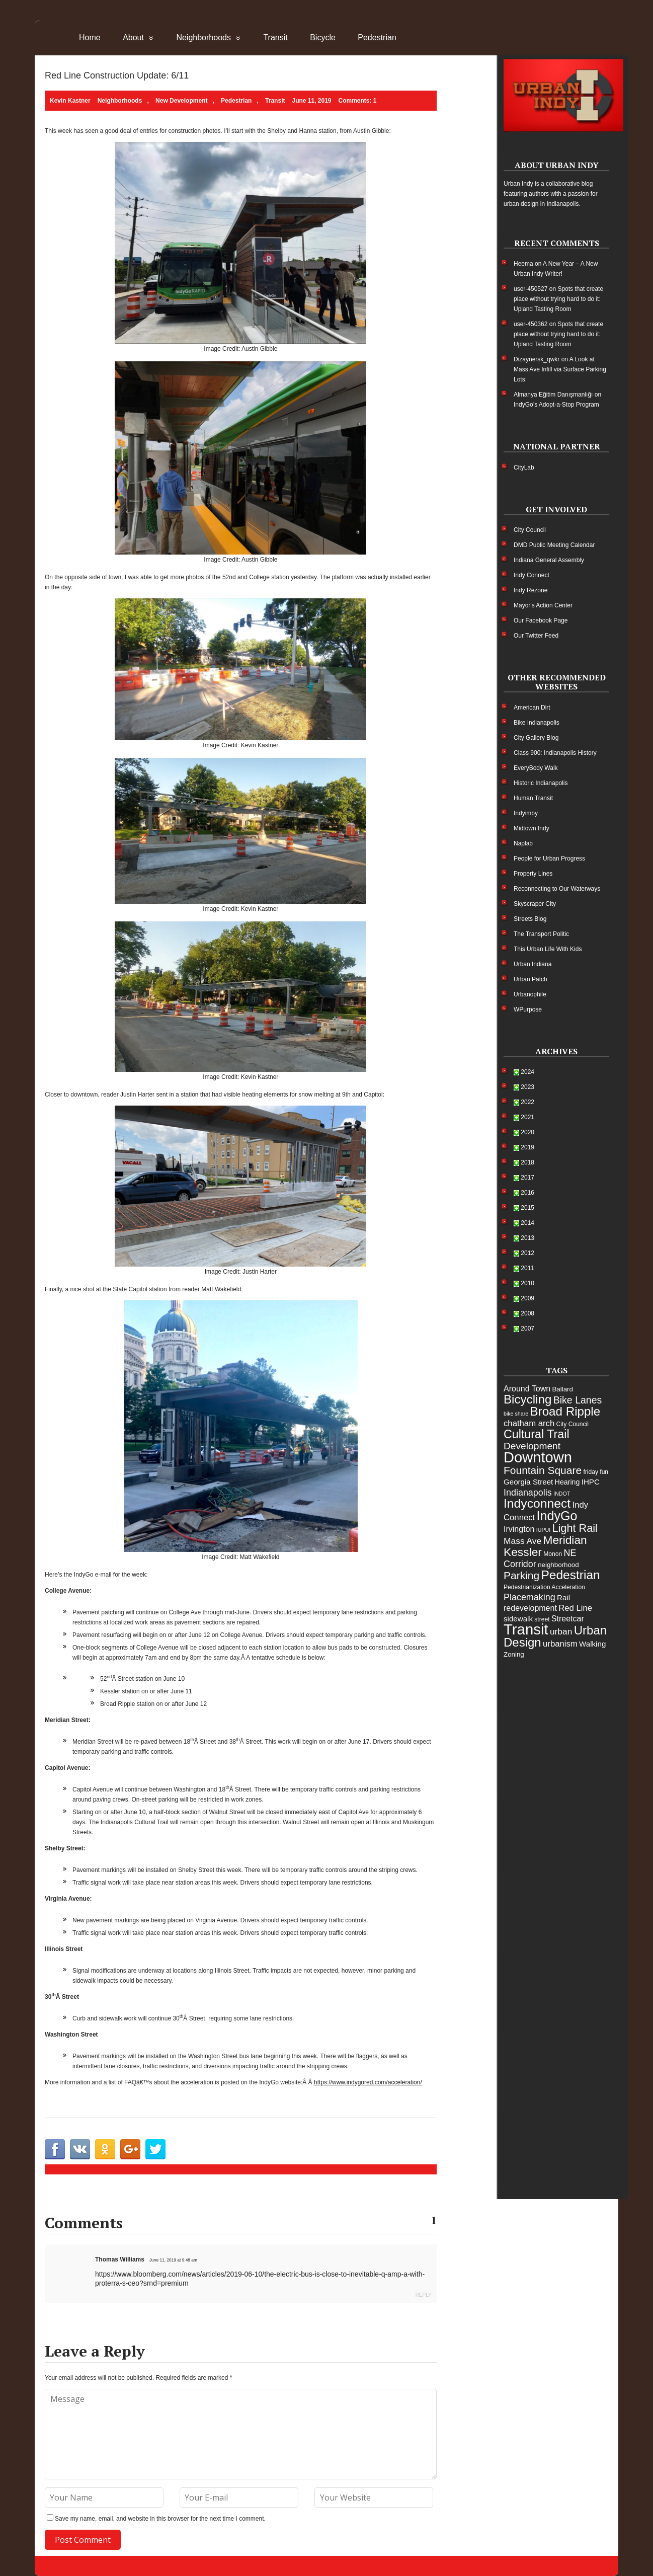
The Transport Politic (541, 934)
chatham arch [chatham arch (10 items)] (529, 1423)
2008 (527, 1313)
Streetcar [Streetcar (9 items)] (567, 1618)
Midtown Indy (531, 828)
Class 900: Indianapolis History (555, 752)
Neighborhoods (203, 37)
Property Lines (533, 873)
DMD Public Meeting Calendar (554, 545)
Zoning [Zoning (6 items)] (514, 1654)
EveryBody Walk (536, 767)
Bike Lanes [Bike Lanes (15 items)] (577, 1400)
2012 (527, 1253)
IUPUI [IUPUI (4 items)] (543, 1530)
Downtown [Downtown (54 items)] (538, 1457)
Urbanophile (530, 994)
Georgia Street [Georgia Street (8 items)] (528, 1481)
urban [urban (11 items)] (561, 1631)
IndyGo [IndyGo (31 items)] (557, 1516)
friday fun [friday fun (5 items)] (595, 1471)
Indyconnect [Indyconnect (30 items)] (537, 1503)
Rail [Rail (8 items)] (563, 1597)
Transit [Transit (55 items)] (526, 1629)
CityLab (524, 467)
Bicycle (323, 37)
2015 (527, 1207)
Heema (523, 263)
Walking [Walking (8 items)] (592, 1644)
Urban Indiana (532, 964)
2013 (527, 1237)
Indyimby (526, 813)
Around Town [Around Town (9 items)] (527, 1388)
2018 (527, 1162)
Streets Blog (530, 918)
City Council (530, 529)
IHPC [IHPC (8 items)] (591, 1481)
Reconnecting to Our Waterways (557, 888)
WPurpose (528, 1009)
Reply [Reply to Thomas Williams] (424, 2295)
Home (90, 37)
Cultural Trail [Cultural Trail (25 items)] (536, 1434)
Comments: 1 (358, 100)
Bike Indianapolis (536, 722)
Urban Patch (530, 979)
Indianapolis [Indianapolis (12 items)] (528, 1493)
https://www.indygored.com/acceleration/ (368, 2082)
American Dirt (532, 707)
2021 (527, 1117)
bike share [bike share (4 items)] (516, 1414)
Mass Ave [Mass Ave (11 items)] (522, 1541)
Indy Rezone (530, 590)
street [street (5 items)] (541, 1619)
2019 (527, 1147)
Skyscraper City (535, 903)
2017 (527, 1177)
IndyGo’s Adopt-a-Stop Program (556, 404)
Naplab (523, 843)
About (133, 37)
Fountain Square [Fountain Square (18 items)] (543, 1470)
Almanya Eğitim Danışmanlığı (553, 394)
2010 (527, 1283)
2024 (527, 1071)
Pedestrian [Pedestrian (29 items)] (570, 1575)
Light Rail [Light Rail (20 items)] (574, 1528)
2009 (527, 1298)
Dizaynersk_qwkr (536, 359)
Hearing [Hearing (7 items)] (567, 1482)
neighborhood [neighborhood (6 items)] (558, 1565)
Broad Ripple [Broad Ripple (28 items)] (565, 1411)
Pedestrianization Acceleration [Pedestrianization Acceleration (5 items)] (544, 1587)
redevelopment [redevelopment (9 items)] (530, 1608)
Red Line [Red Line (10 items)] (575, 1608)
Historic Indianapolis (540, 783)
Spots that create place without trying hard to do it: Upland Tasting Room (558, 299)
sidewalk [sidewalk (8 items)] (518, 1618)
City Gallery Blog (536, 737)
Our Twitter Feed (536, 635)
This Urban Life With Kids (548, 949)
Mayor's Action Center (543, 605)
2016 (527, 1192)
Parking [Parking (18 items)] (521, 1575)
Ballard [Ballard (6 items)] (562, 1389)
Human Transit (533, 798)
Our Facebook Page (540, 620)
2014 (527, 1222)
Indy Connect (531, 575)
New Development (181, 100)
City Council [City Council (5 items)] (572, 1424)
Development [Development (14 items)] (532, 1446)
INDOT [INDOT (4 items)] (561, 1494)
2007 (527, 1328)
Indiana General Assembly (549, 560)
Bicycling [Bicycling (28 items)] (527, 1399)
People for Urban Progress (549, 858)
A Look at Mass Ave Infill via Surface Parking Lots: (560, 369)
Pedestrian (377, 37)
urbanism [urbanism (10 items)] (560, 1644)
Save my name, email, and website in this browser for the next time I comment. (160, 2518)
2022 (527, 1102)
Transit (275, 37)
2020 (527, 1132)
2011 (527, 1268)
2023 (527, 1086)
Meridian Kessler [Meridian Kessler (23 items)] (545, 1545)
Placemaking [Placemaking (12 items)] (529, 1597)
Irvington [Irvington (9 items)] (519, 1529)
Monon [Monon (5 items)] (552, 1553)
